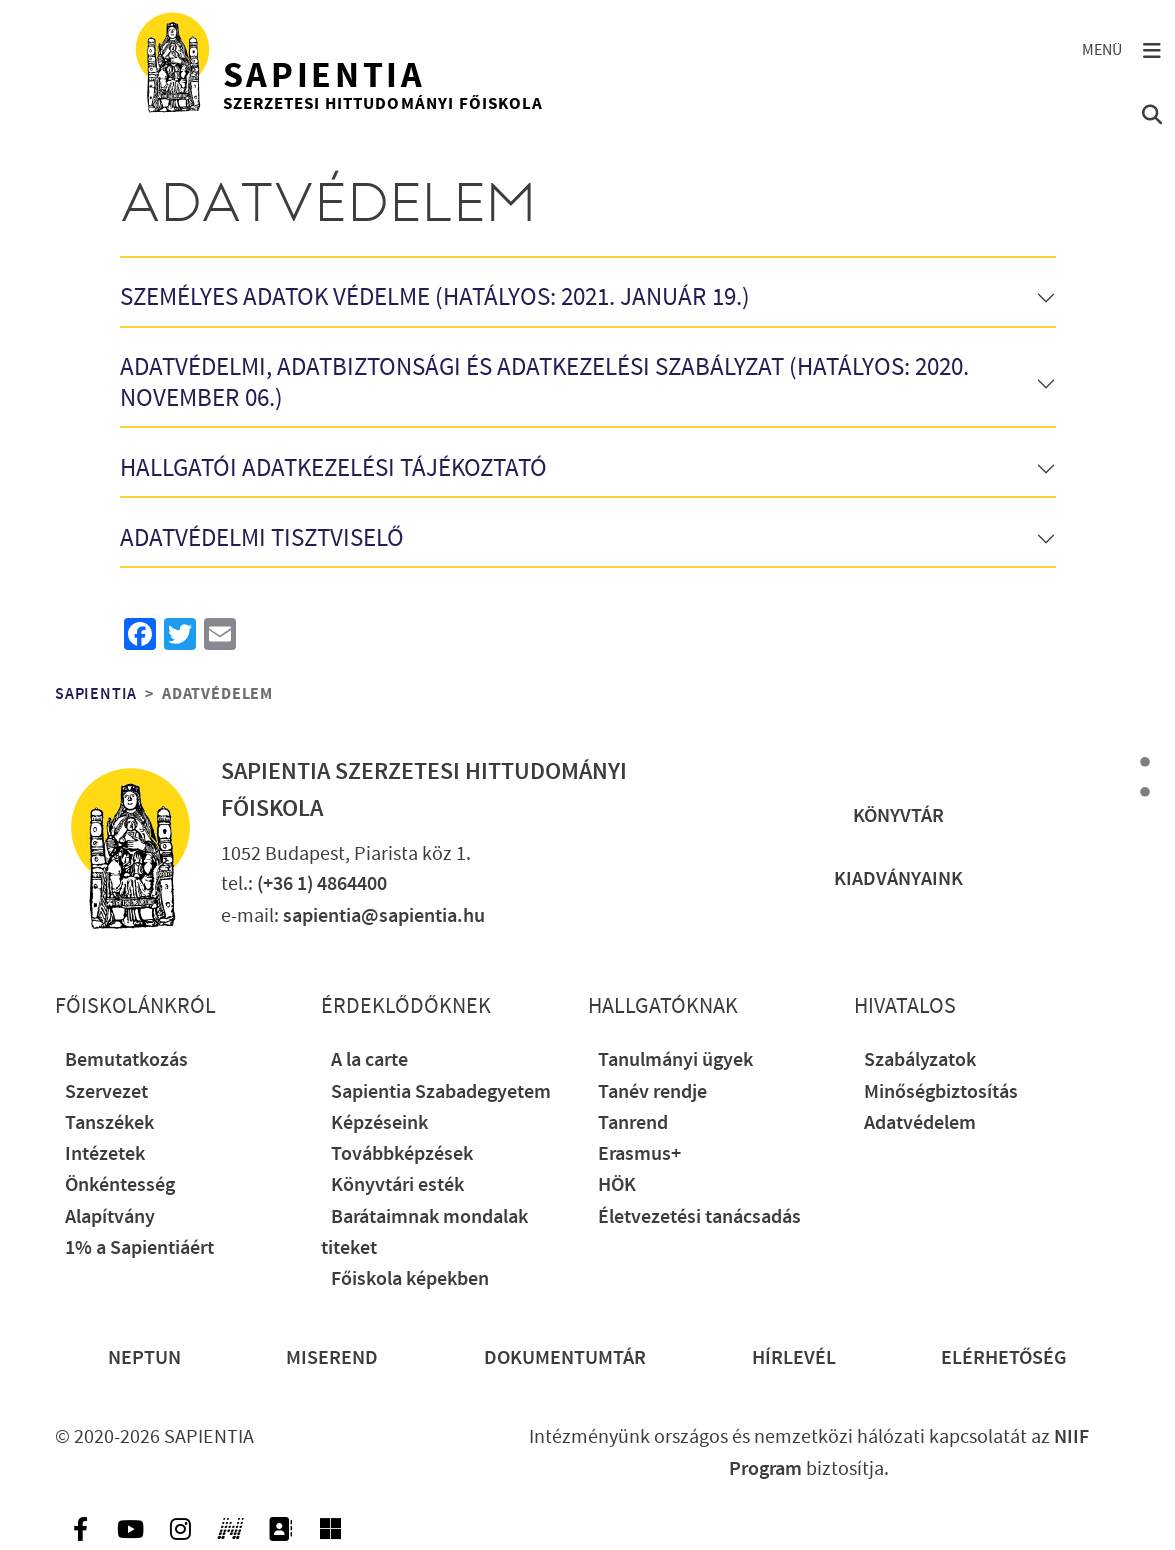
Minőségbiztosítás (941, 1092)
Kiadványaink (898, 879)
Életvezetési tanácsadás (699, 1217)
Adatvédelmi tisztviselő (262, 539)
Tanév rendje (652, 1092)
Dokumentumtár (565, 1358)
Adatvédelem (920, 1123)
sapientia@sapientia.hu (384, 916)
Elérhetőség (1004, 1358)
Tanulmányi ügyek (675, 1060)
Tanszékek (109, 1123)
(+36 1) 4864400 (322, 884)
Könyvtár (898, 816)
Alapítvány (110, 1217)
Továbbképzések (402, 1154)
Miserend (332, 1358)
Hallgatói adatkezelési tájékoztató (333, 469)
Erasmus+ (639, 1154)
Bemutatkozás (126, 1060)
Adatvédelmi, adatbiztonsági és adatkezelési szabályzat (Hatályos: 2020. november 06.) (544, 383)
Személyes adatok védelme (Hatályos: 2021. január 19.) (435, 298)
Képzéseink (379, 1123)
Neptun (144, 1358)
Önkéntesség (120, 1185)
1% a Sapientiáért (139, 1248)
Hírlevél (794, 1358)
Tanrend (633, 1123)
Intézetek (105, 1154)
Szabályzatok (920, 1060)
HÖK (617, 1185)
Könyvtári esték (397, 1185)
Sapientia (96, 694)
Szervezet (106, 1092)
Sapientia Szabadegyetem (441, 1092)
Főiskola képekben (410, 1279)
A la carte (369, 1060)
